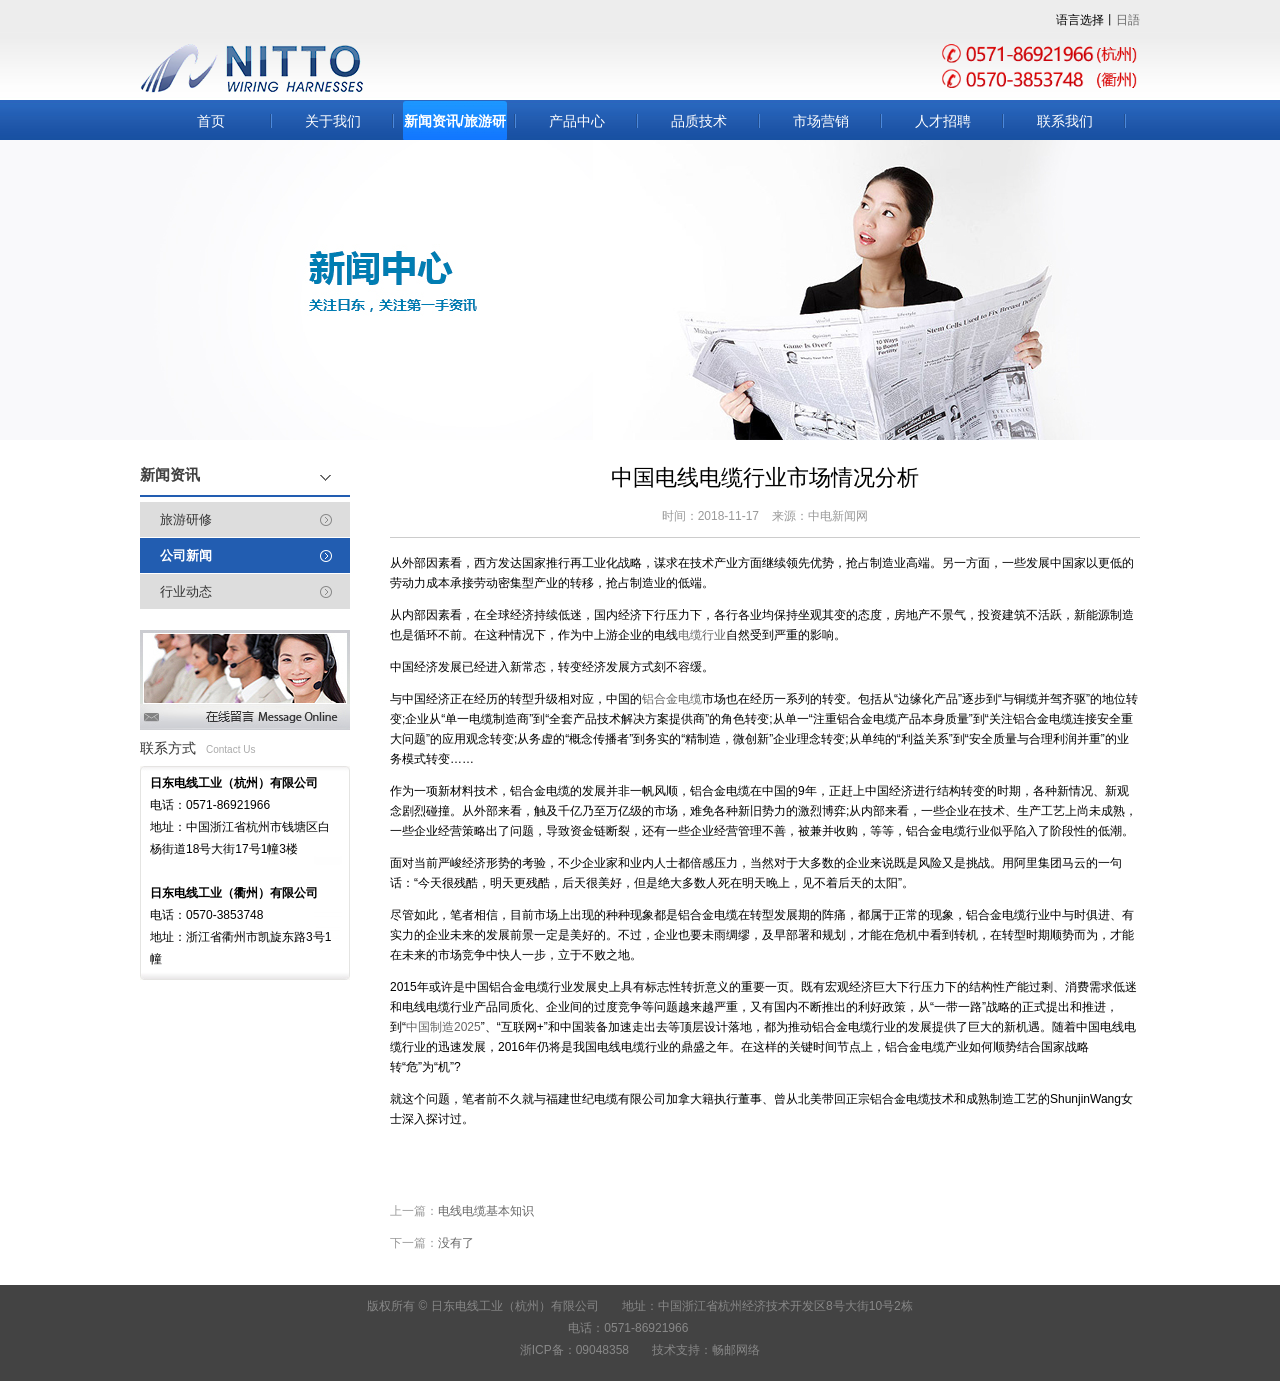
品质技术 (699, 121)
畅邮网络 (736, 1350)
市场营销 (821, 121)
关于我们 (333, 121)
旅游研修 (186, 519)
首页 (211, 121)
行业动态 (186, 591)
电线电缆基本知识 (486, 1211)
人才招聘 (943, 121)
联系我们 (1065, 121)
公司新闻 (186, 555)
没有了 (456, 1243)
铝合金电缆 (672, 699)
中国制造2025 (443, 1027)
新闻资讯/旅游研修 (455, 127)
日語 (1128, 20)
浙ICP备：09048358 (574, 1350)
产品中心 (577, 121)
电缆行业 (702, 635)
